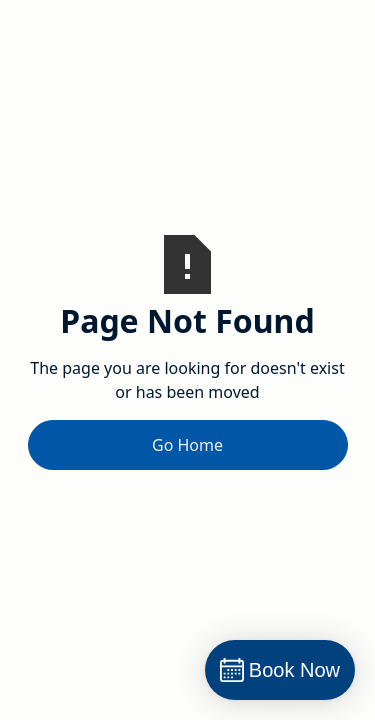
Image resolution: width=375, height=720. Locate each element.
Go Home (187, 445)
